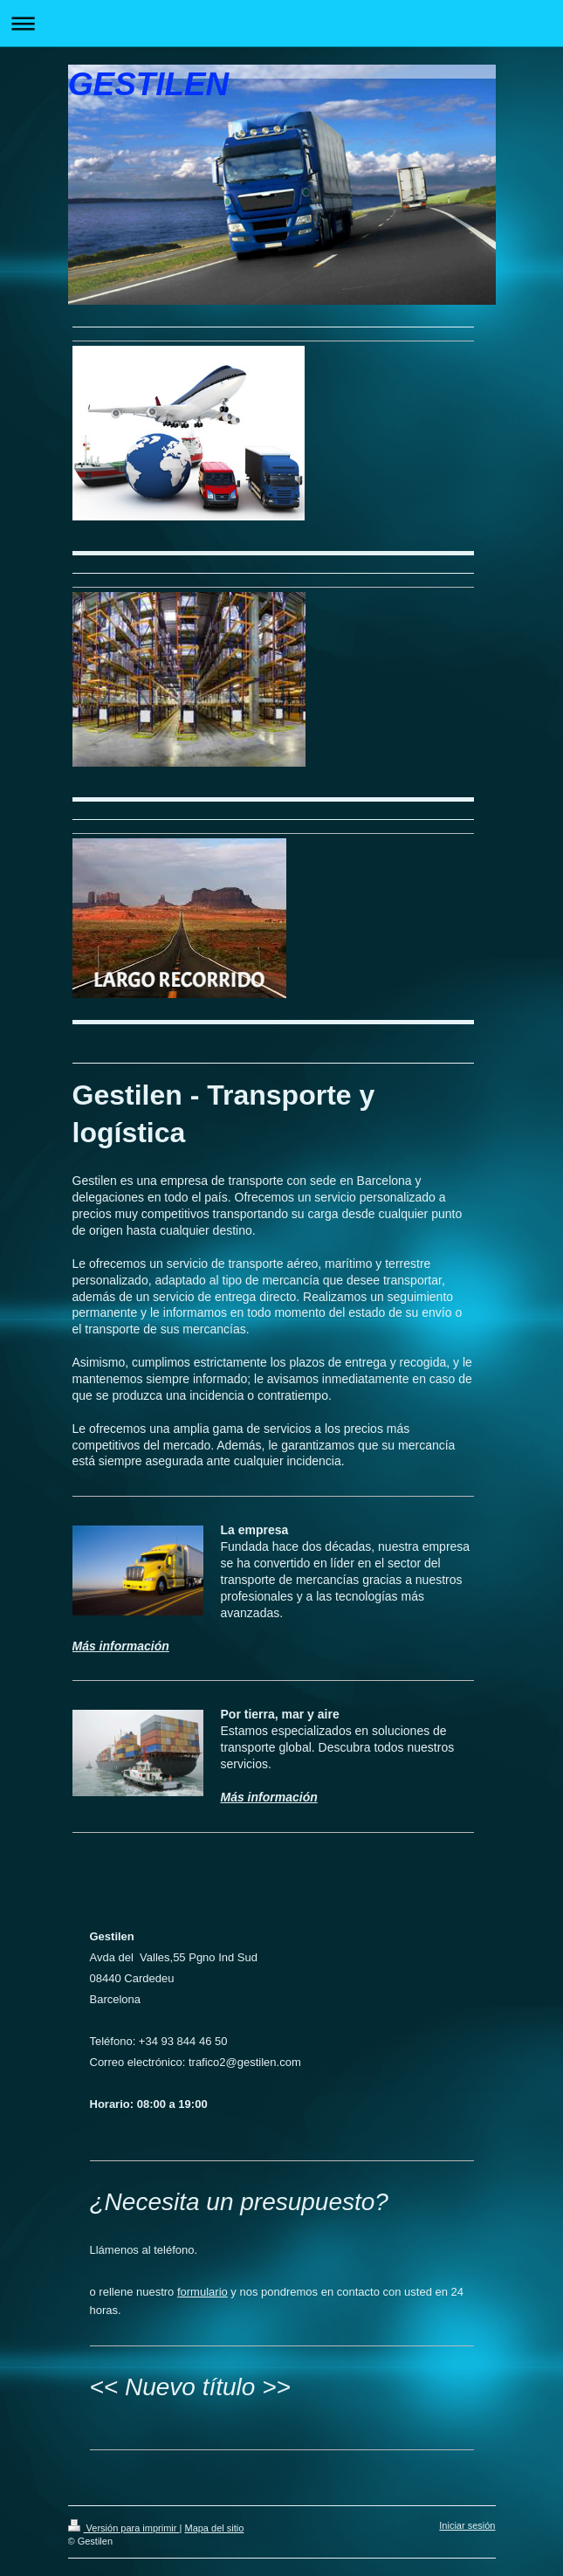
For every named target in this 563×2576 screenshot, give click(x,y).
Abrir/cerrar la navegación (281, 23)
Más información (120, 1646)
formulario (202, 2291)
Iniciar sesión (467, 2525)
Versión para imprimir (124, 2528)
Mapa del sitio (214, 2528)
